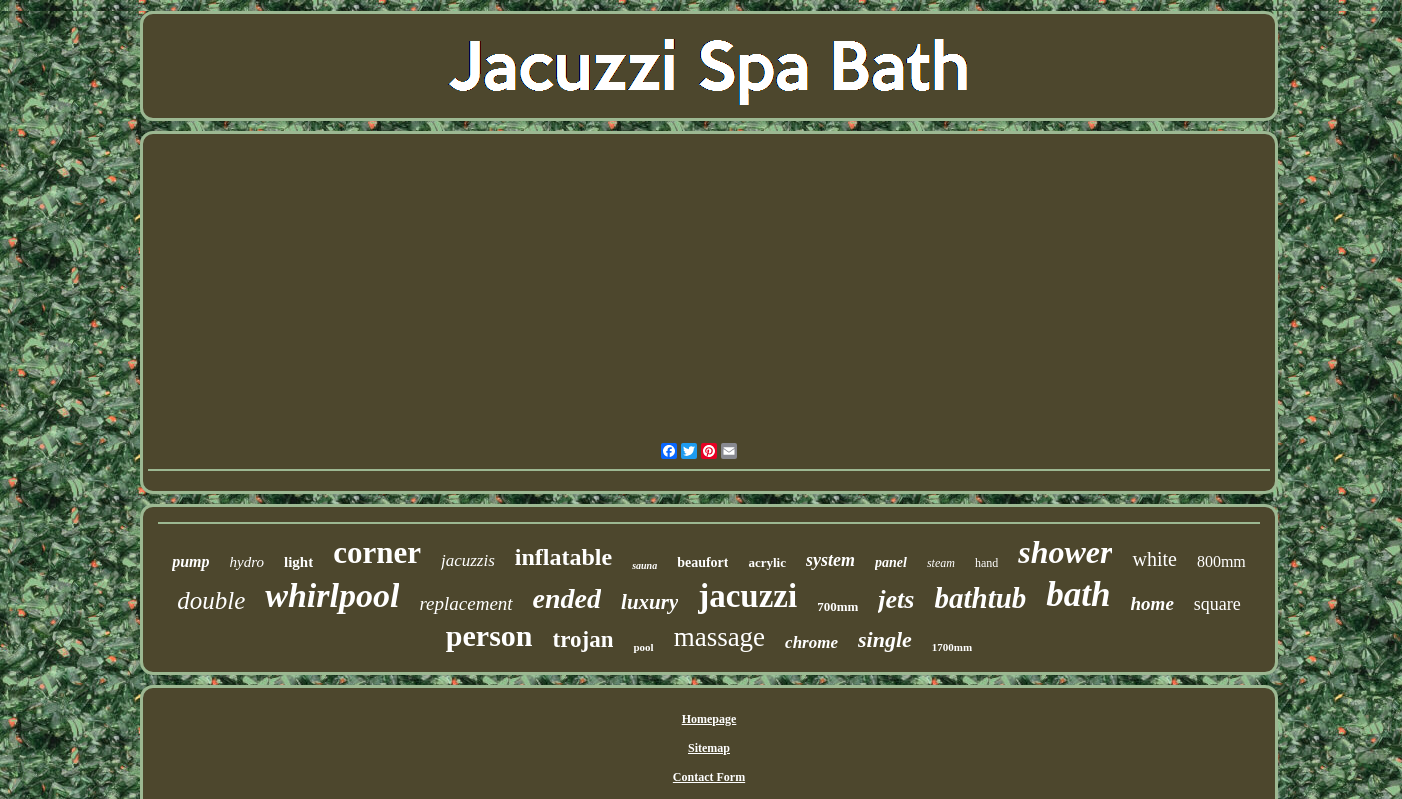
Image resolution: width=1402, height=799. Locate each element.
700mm (837, 606)
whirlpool (332, 595)
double (211, 600)
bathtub (980, 598)
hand (986, 563)
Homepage (709, 719)
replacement (465, 603)
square (1217, 604)
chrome (811, 642)
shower (1065, 552)
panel (891, 562)
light (298, 562)
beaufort (702, 562)
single (885, 639)
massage (719, 637)
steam (941, 563)
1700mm (952, 647)
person (489, 635)
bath (1078, 594)
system (830, 560)
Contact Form (709, 777)
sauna (644, 565)
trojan (583, 639)
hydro (247, 562)
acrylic (767, 562)
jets (896, 599)
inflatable (563, 557)
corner (377, 552)
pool (643, 647)
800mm (1221, 561)
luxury (649, 602)
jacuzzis (468, 560)
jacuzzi (747, 596)
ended (567, 598)
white (1154, 559)
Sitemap (709, 748)
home (1152, 603)
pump (190, 561)
